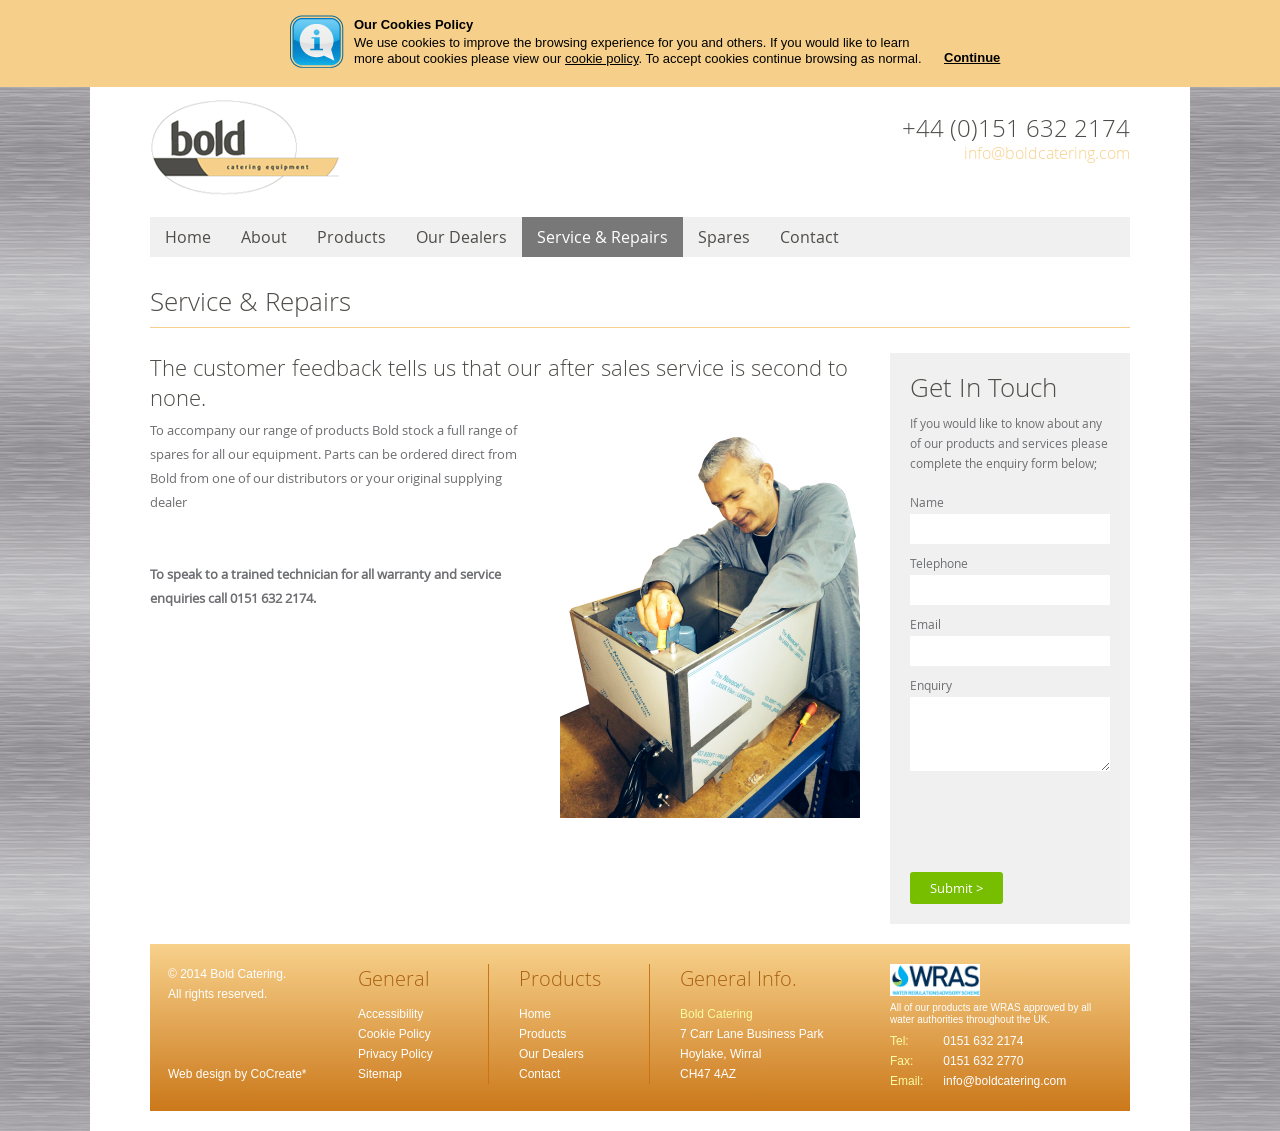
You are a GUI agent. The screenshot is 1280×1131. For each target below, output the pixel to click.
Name (927, 502)
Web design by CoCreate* (237, 1074)
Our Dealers (461, 237)
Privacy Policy (395, 1054)
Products (351, 237)
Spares (724, 237)
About (264, 237)
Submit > (956, 888)
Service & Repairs (602, 237)
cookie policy (601, 58)
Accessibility (390, 1014)
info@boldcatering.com (1047, 153)
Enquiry (931, 685)
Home (188, 237)
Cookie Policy (394, 1034)
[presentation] (1062, 820)
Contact (809, 237)
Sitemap (380, 1074)
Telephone (939, 563)
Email (925, 624)
